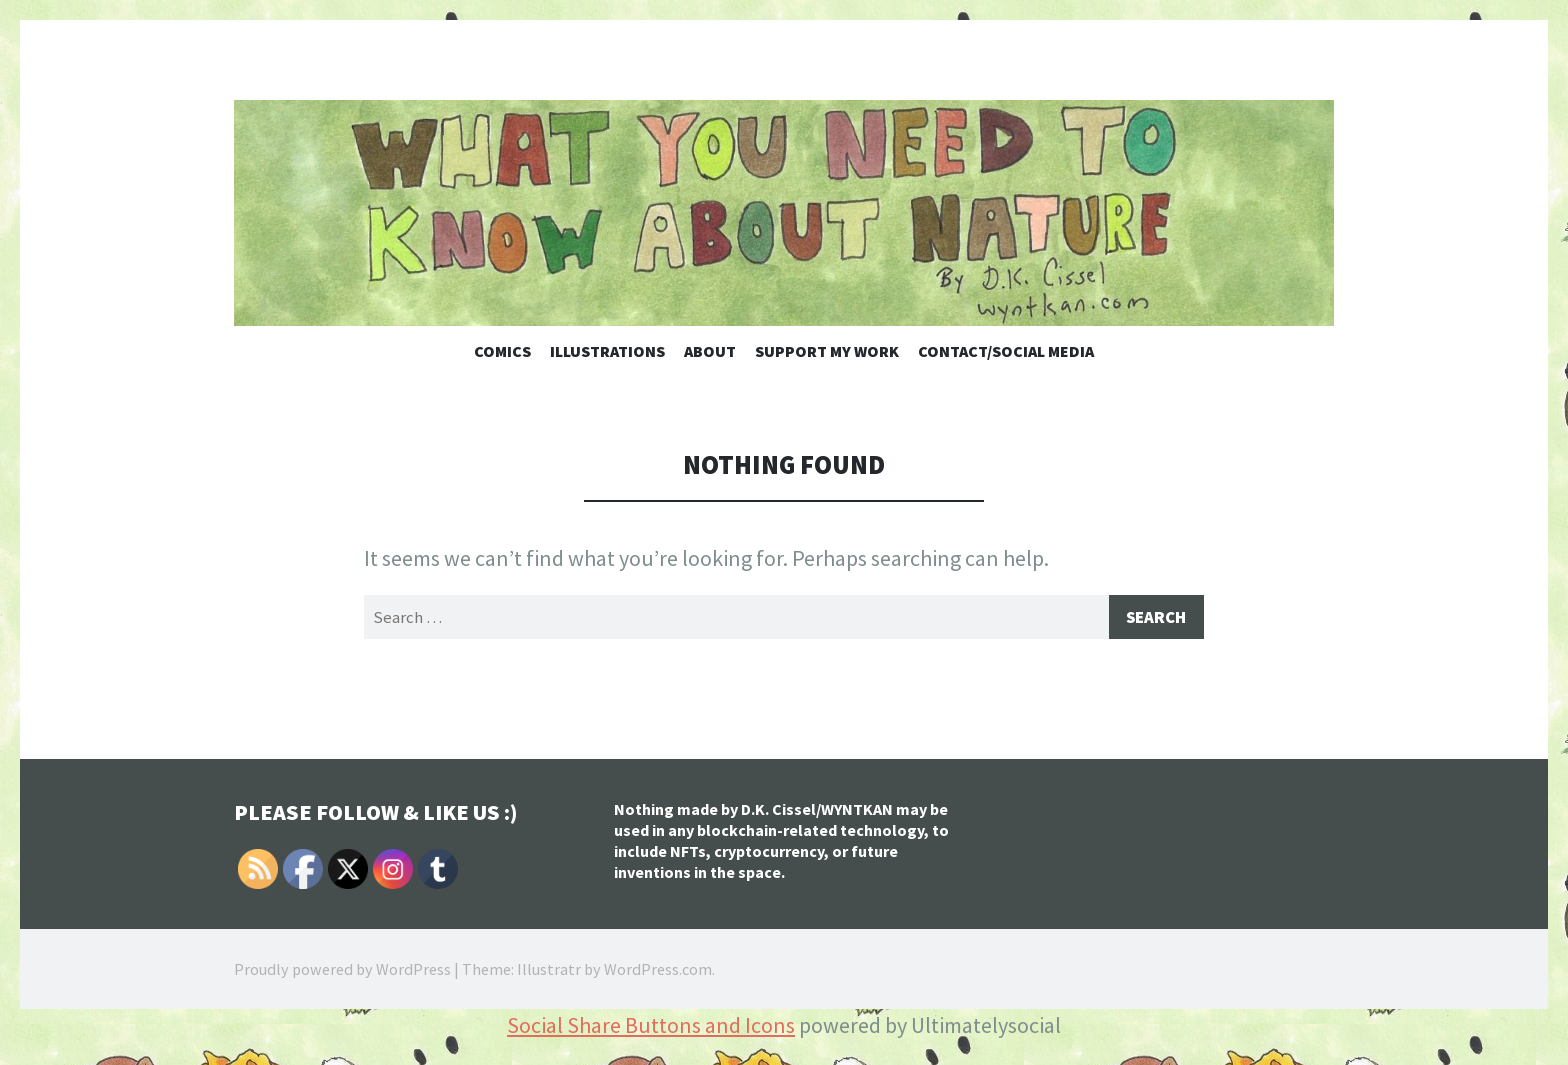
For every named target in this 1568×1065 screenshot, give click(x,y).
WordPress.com (658, 972)
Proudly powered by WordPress (342, 972)
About (710, 351)
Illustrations (607, 351)
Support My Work (827, 351)
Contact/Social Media (1006, 351)
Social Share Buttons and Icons (651, 1028)
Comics (502, 351)
